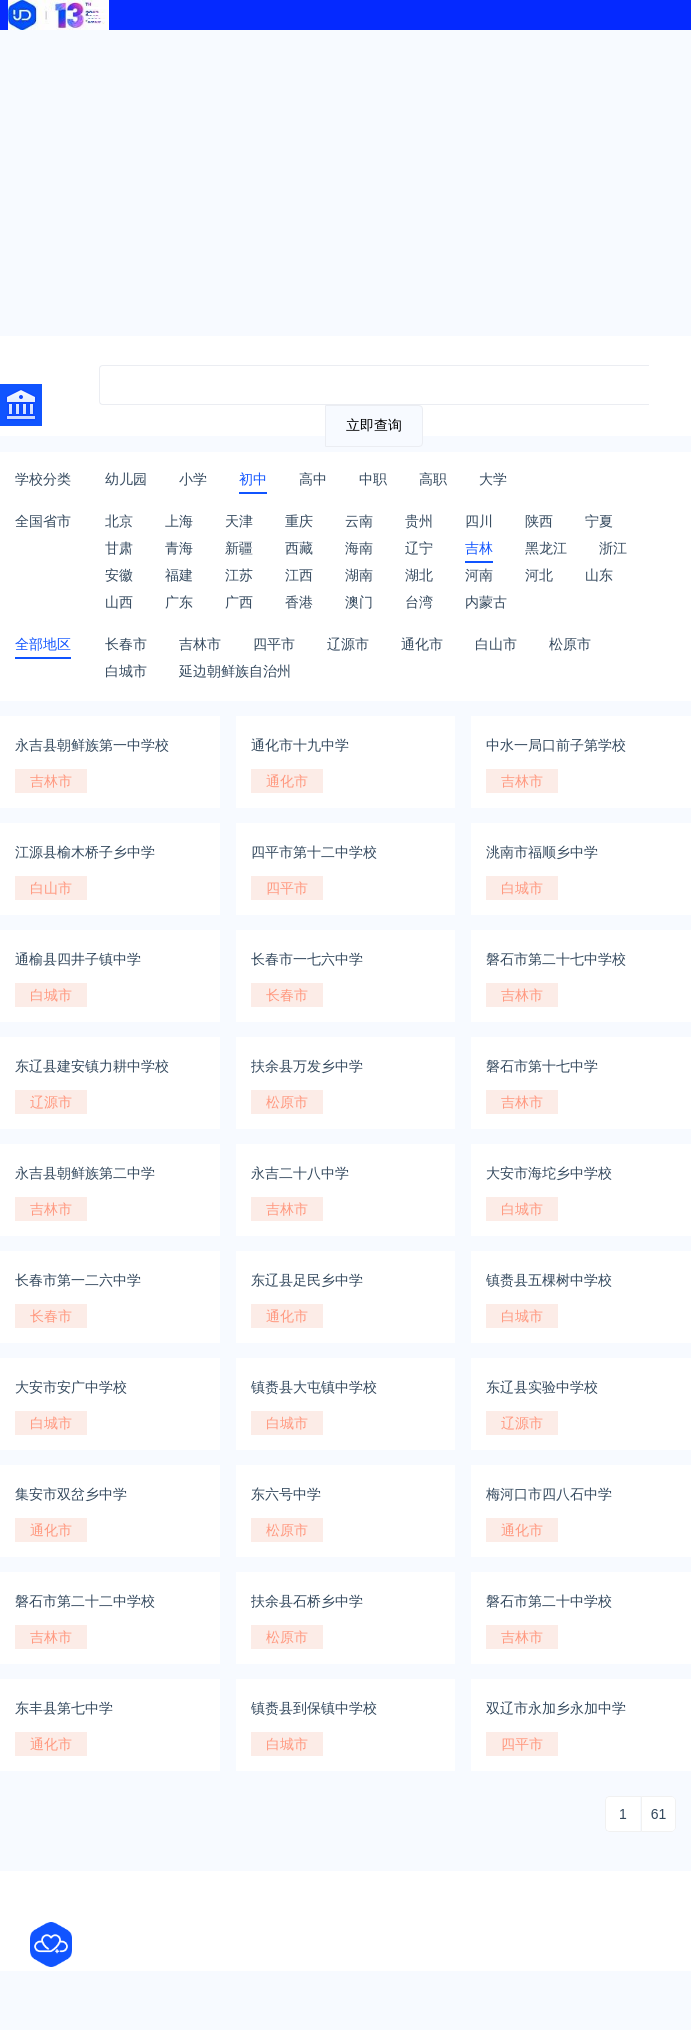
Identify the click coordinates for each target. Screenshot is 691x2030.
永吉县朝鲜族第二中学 (85, 1173)
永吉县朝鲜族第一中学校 (92, 745)
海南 (359, 548)
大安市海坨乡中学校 (549, 1173)
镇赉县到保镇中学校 (314, 1708)
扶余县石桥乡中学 (307, 1601)
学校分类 (43, 479)
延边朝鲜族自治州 (235, 671)
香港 (299, 602)
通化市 (422, 644)
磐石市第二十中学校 (549, 1601)
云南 (359, 521)
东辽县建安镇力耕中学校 (92, 1066)
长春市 (126, 644)
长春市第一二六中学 (78, 1280)
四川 (479, 521)
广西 (239, 602)
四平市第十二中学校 (314, 852)
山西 (119, 602)
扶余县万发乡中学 (307, 1066)
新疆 (239, 548)
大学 (493, 479)
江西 (299, 575)
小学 (193, 479)
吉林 (479, 548)
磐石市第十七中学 (542, 1066)
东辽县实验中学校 (542, 1387)
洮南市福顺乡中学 (542, 852)
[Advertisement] (345, 180)
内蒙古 (486, 602)
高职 (433, 479)
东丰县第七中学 (64, 1708)
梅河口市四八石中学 (549, 1494)
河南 (479, 575)
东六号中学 (286, 1494)
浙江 (613, 548)
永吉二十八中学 (300, 1173)
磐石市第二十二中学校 (85, 1601)
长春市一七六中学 (307, 959)
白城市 (126, 671)
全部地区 (43, 644)
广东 (179, 602)
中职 (373, 479)
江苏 (239, 575)
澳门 (359, 602)
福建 (179, 575)
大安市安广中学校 (71, 1387)
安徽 (119, 575)
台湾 (419, 602)
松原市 (570, 644)
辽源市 (348, 644)
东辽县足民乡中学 (307, 1280)
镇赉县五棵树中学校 (549, 1280)
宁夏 (599, 521)
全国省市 (43, 521)
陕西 (539, 521)
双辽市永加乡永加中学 (556, 1708)
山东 (599, 575)
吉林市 (200, 644)
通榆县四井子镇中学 (78, 959)
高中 (313, 479)
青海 (179, 548)
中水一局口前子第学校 (556, 745)
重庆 (299, 521)
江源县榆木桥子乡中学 (85, 852)
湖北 (419, 575)
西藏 (299, 548)
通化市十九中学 (300, 745)
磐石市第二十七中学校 (556, 959)
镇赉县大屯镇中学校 (314, 1387)
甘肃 (119, 548)
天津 (239, 521)
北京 (119, 521)
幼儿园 (126, 479)
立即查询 (374, 425)
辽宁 (419, 548)
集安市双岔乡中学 (71, 1494)
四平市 (274, 644)
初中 (253, 479)
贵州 (419, 521)
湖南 (359, 575)
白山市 (496, 644)
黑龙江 (546, 548)
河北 (539, 575)
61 (659, 1814)
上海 (179, 521)
